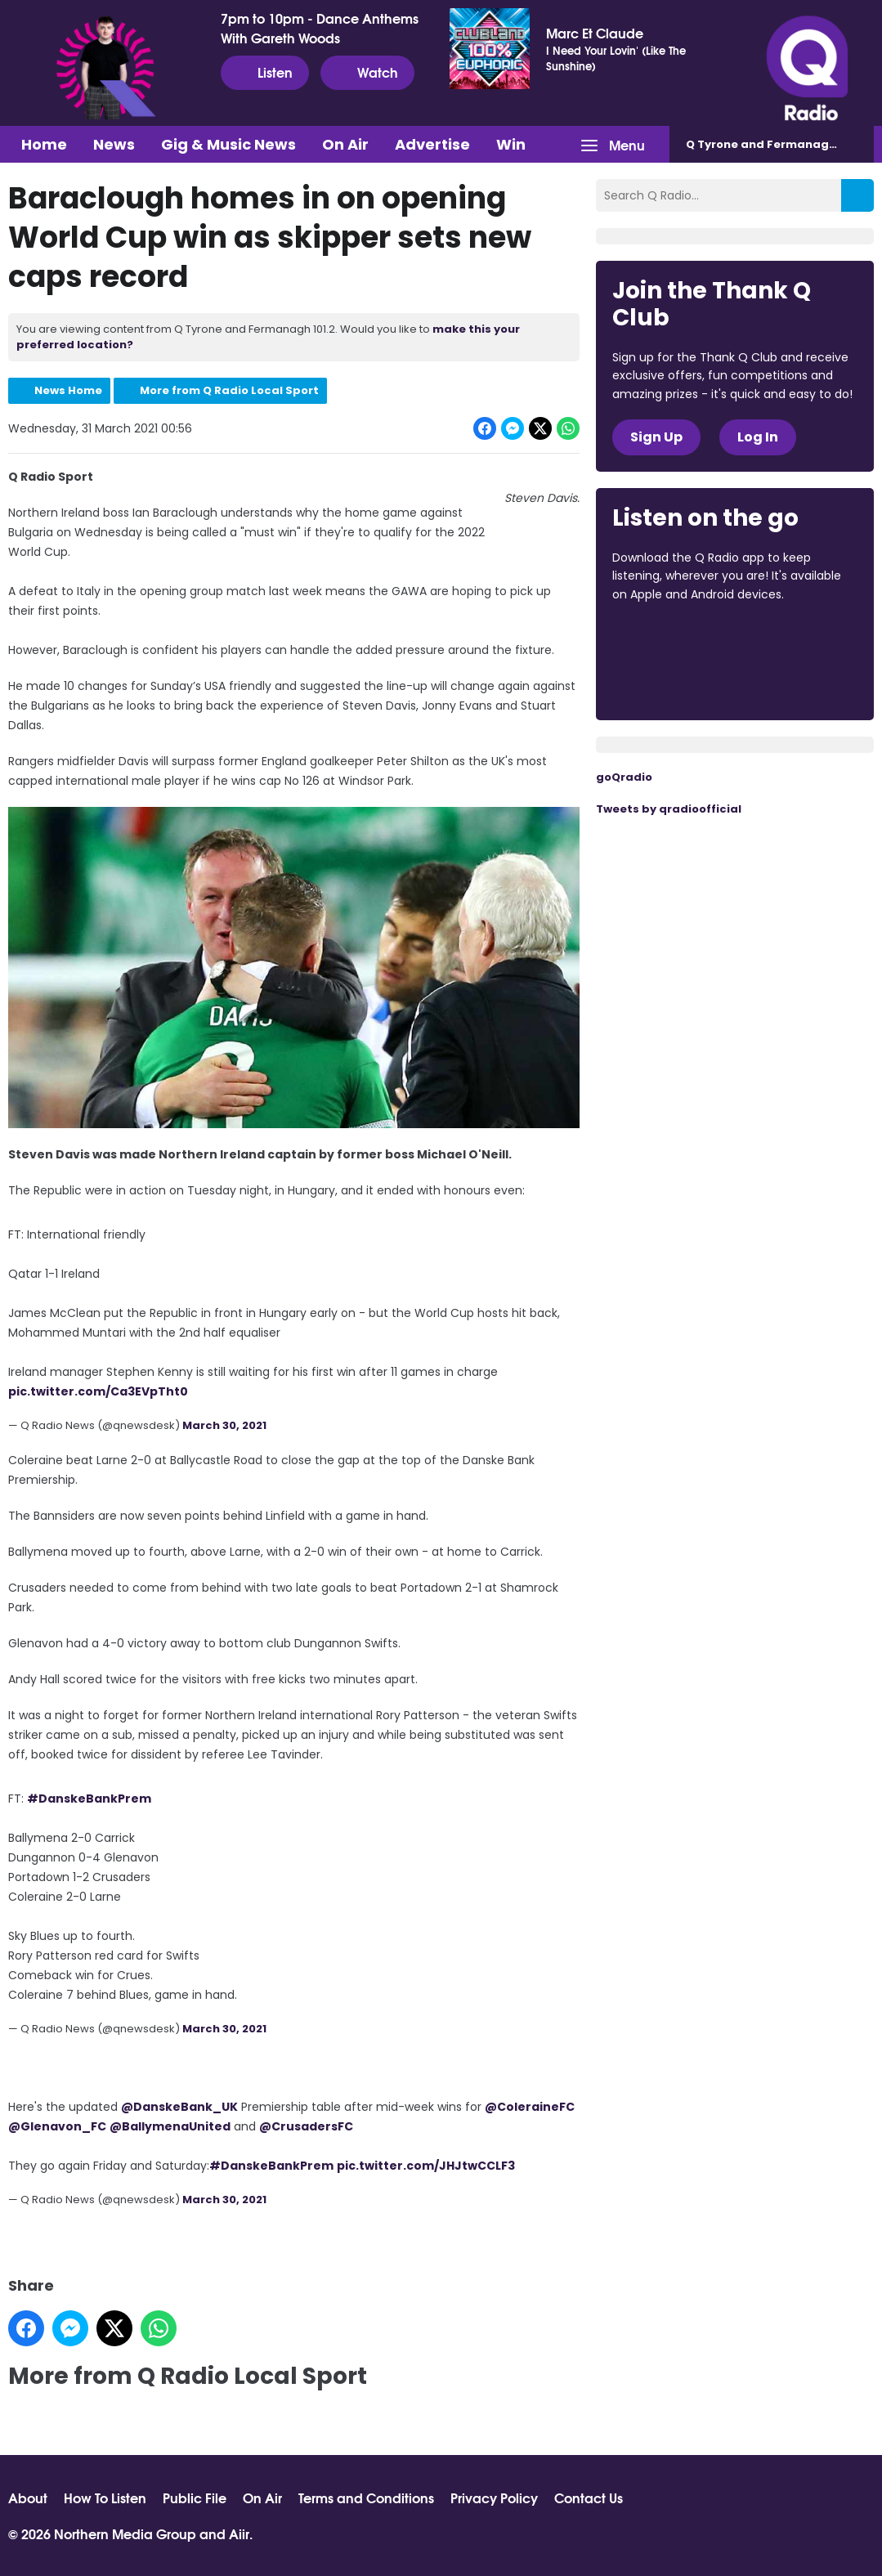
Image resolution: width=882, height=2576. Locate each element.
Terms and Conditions (366, 2497)
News (114, 144)
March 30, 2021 (224, 1425)
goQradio (624, 777)
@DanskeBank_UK (179, 2107)
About (27, 2497)
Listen (265, 72)
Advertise (432, 144)
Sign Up (656, 437)
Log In (757, 437)
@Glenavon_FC (57, 2126)
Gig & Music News (228, 144)
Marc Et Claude (594, 33)
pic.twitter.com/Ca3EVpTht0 (98, 1391)
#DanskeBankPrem (89, 1798)
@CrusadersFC (306, 2126)
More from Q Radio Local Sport (229, 390)
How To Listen (105, 2497)
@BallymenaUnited (170, 2126)
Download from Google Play (674, 680)
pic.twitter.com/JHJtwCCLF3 (426, 2165)
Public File (194, 2497)
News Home (68, 390)
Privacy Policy (494, 2497)
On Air (345, 144)
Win (511, 144)
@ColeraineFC (530, 2107)
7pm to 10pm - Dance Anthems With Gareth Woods (320, 27)
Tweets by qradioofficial (668, 809)
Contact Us (588, 2497)
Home (44, 144)
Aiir (239, 2533)
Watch (367, 72)
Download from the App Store (676, 638)
